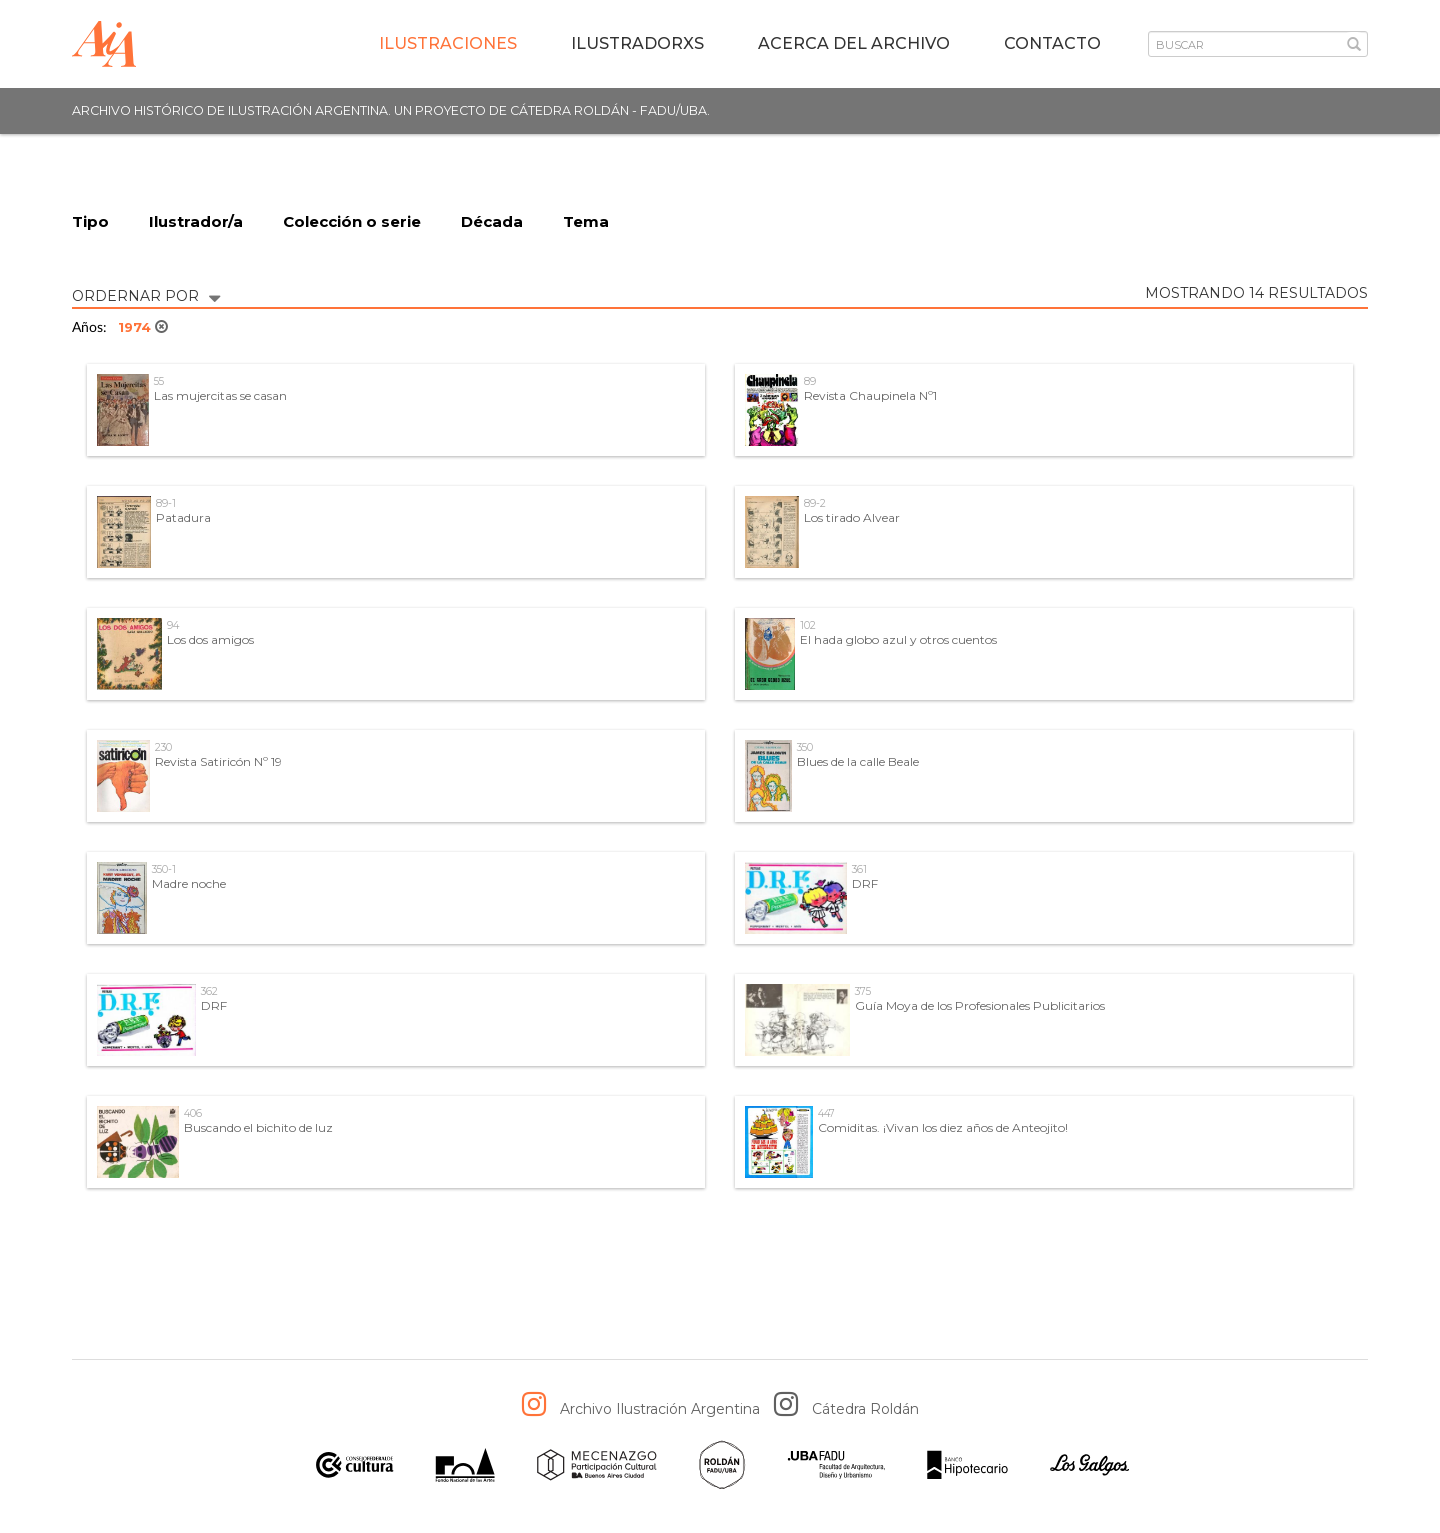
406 (193, 1113)
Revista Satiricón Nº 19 (218, 761)
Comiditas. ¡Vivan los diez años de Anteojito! (943, 1127)
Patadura (183, 517)
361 (859, 869)
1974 (143, 327)
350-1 (164, 869)
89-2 (815, 503)
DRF (865, 883)
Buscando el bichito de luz (258, 1127)
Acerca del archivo (854, 43)
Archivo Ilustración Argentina (660, 1409)
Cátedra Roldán (865, 1409)
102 (808, 625)
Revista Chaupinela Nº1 (870, 395)
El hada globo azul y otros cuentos (898, 639)
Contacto (1052, 43)
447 (826, 1113)
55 (159, 381)
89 (810, 381)
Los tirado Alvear (852, 517)
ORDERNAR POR (146, 294)
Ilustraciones (448, 43)
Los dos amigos (210, 639)
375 (863, 991)
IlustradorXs (637, 43)
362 (209, 991)
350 (805, 747)
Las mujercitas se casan (220, 395)
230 (163, 747)
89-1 (166, 503)
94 (173, 625)
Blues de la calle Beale (858, 761)
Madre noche (189, 883)
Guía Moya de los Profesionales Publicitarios (980, 1005)
